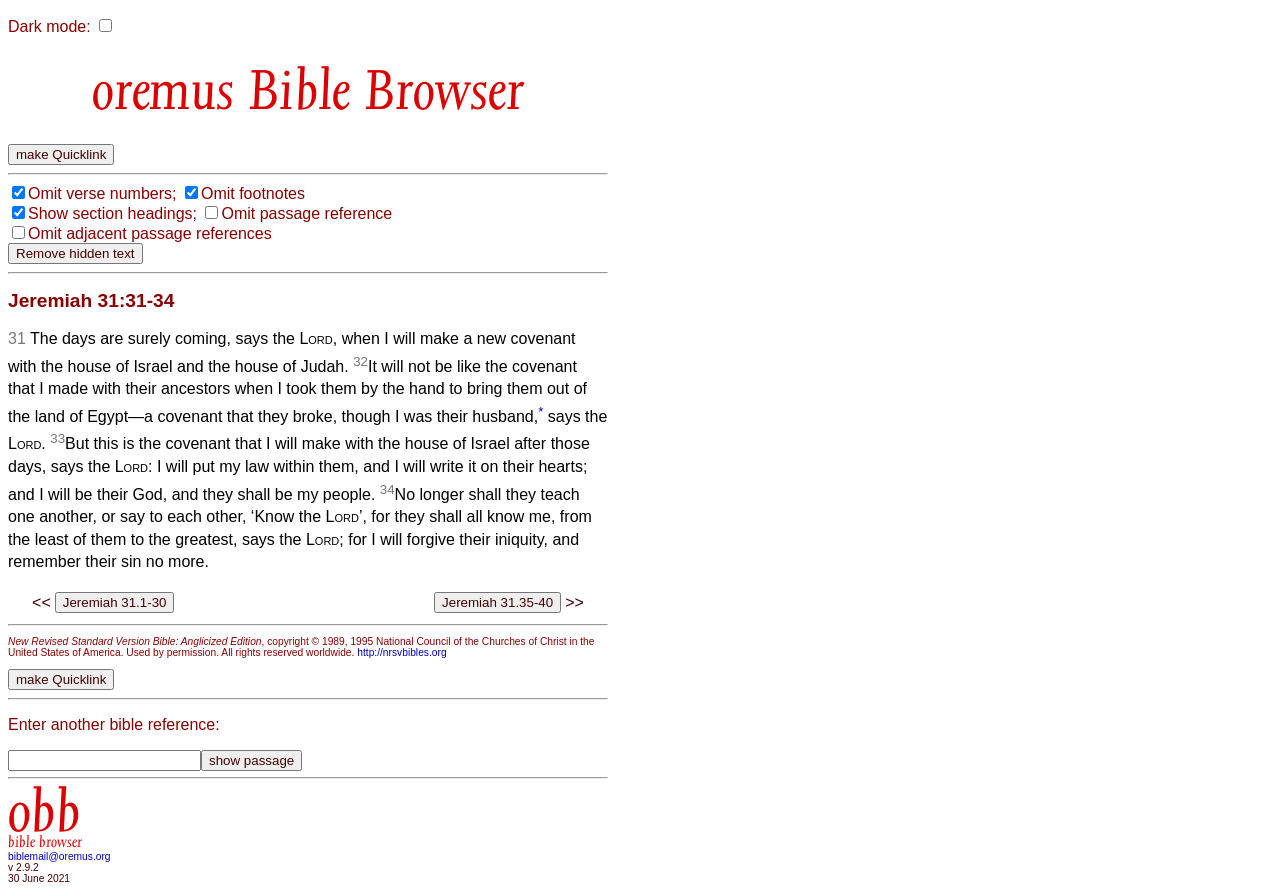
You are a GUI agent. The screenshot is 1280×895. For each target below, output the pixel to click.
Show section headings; (112, 213)
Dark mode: (49, 26)
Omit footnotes (253, 193)
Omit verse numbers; (102, 193)
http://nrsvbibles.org (401, 652)
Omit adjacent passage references (150, 233)
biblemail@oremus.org (59, 856)
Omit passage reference (306, 213)
